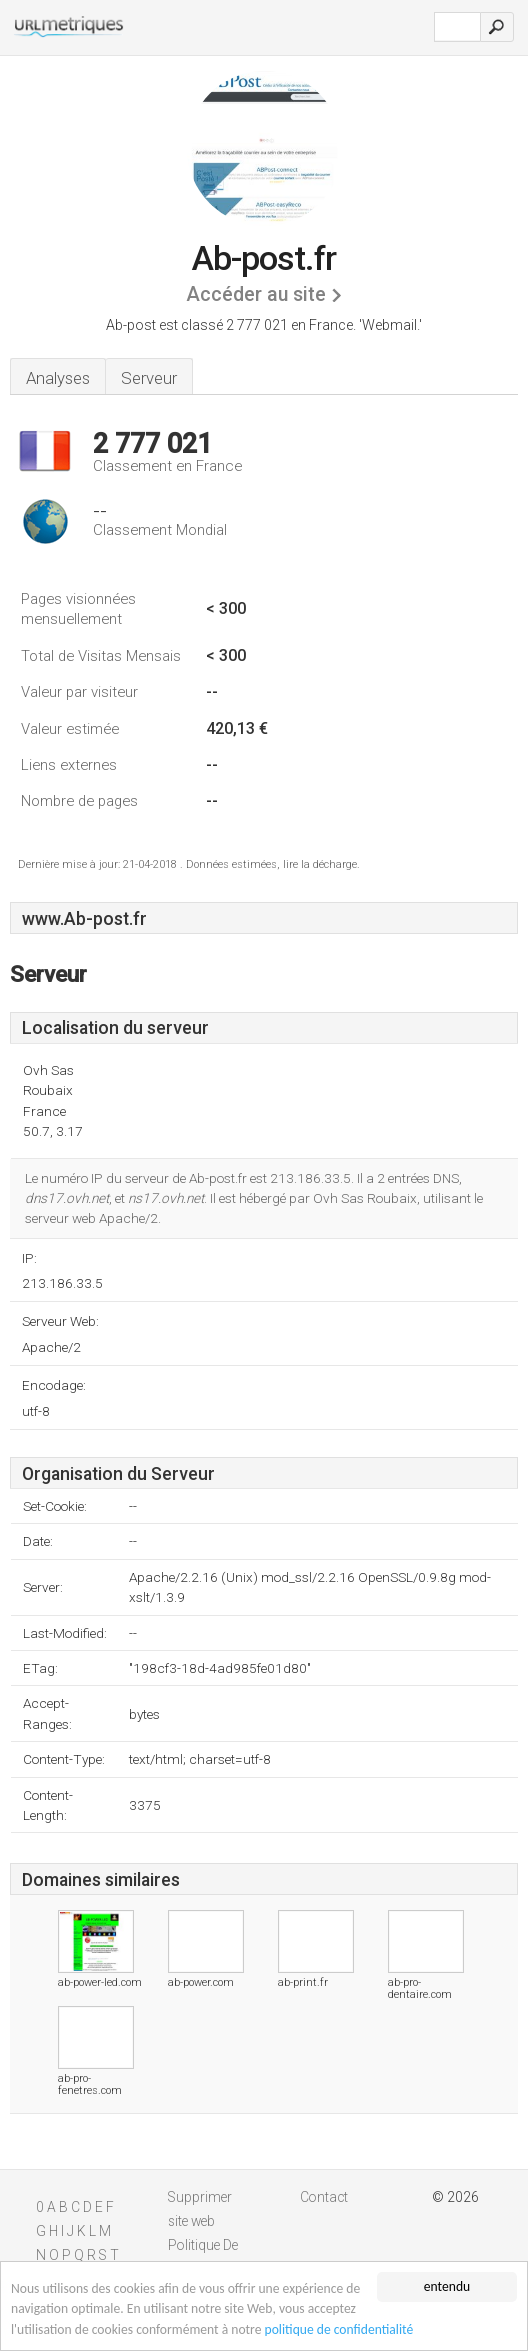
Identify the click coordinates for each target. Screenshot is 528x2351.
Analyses (58, 378)
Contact (324, 2197)
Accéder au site (256, 294)
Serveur (149, 378)
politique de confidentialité (339, 2329)
